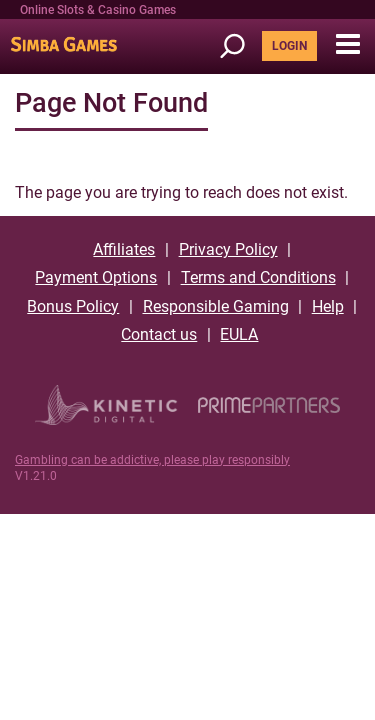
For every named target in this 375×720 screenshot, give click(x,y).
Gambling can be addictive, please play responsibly (152, 460)
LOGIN (289, 46)
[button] (347, 45)
